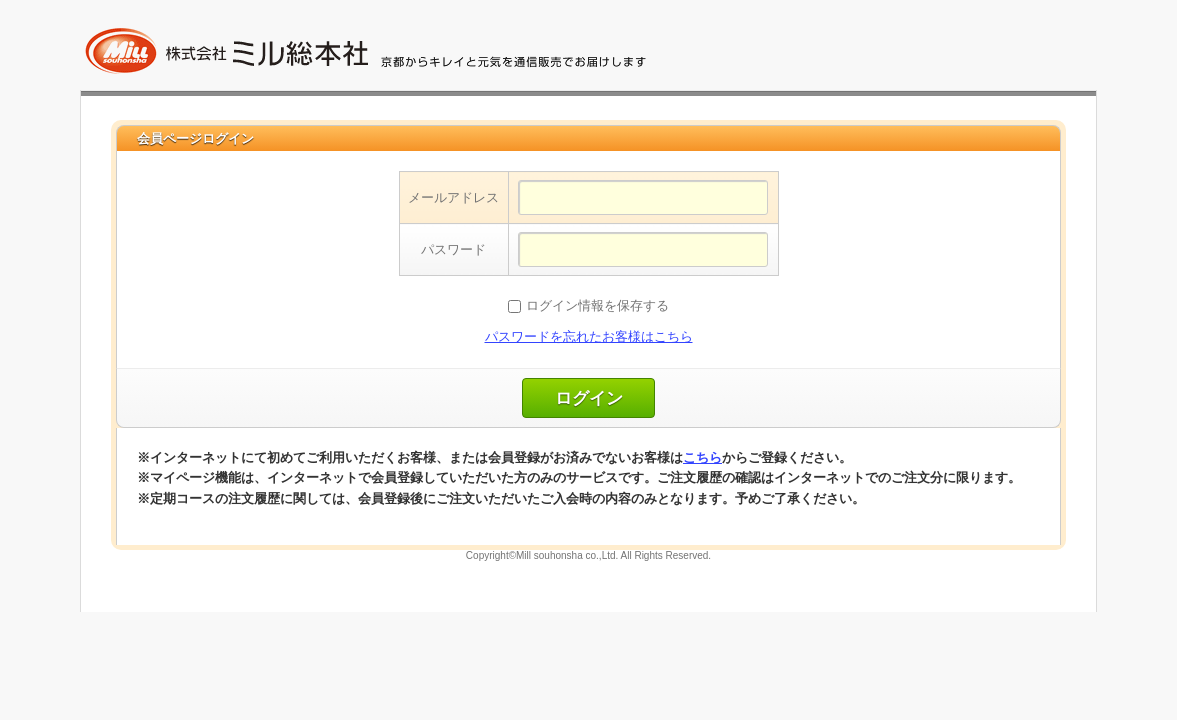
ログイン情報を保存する (597, 305)
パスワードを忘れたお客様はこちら (589, 336)
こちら (702, 457)
